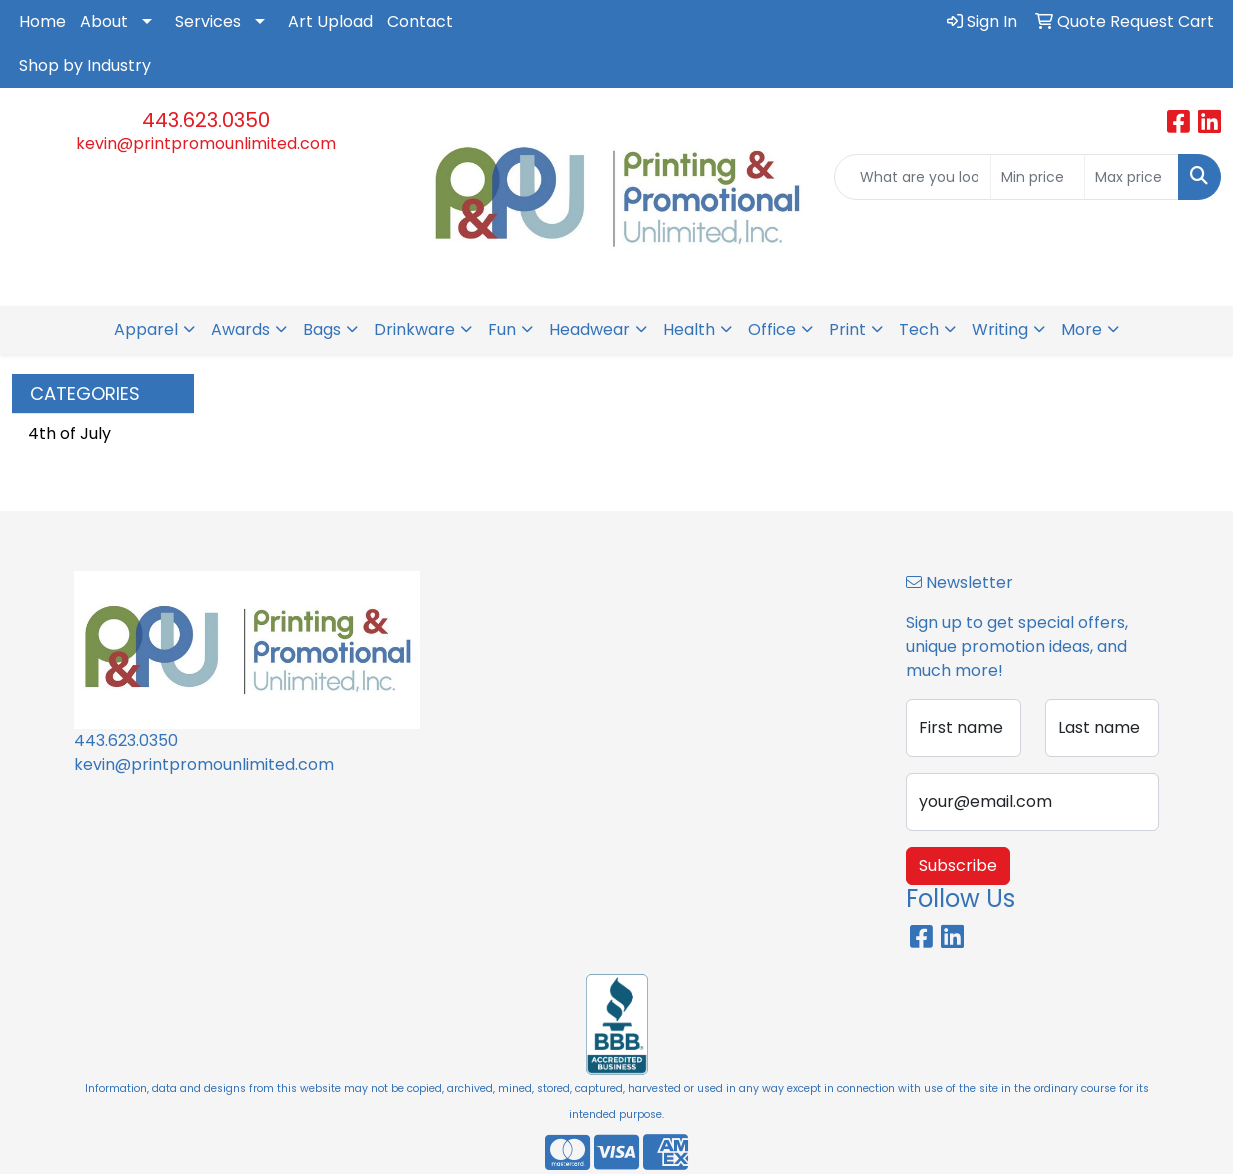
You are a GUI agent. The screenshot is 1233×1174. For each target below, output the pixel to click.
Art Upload (330, 21)
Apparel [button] (146, 329)
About (104, 21)
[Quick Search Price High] (1131, 177)
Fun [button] (502, 329)
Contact (420, 21)
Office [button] (772, 329)
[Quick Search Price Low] (1037, 177)
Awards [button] (240, 329)
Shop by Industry (85, 65)
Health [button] (689, 329)
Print (847, 329)
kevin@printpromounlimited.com (206, 143)
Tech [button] (919, 329)
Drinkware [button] (414, 329)
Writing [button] (1000, 329)
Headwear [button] (589, 329)
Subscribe (958, 865)
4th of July (69, 433)
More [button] (1081, 329)
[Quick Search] (912, 177)
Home (42, 21)
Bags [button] (322, 329)
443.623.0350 (206, 120)
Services (208, 21)
